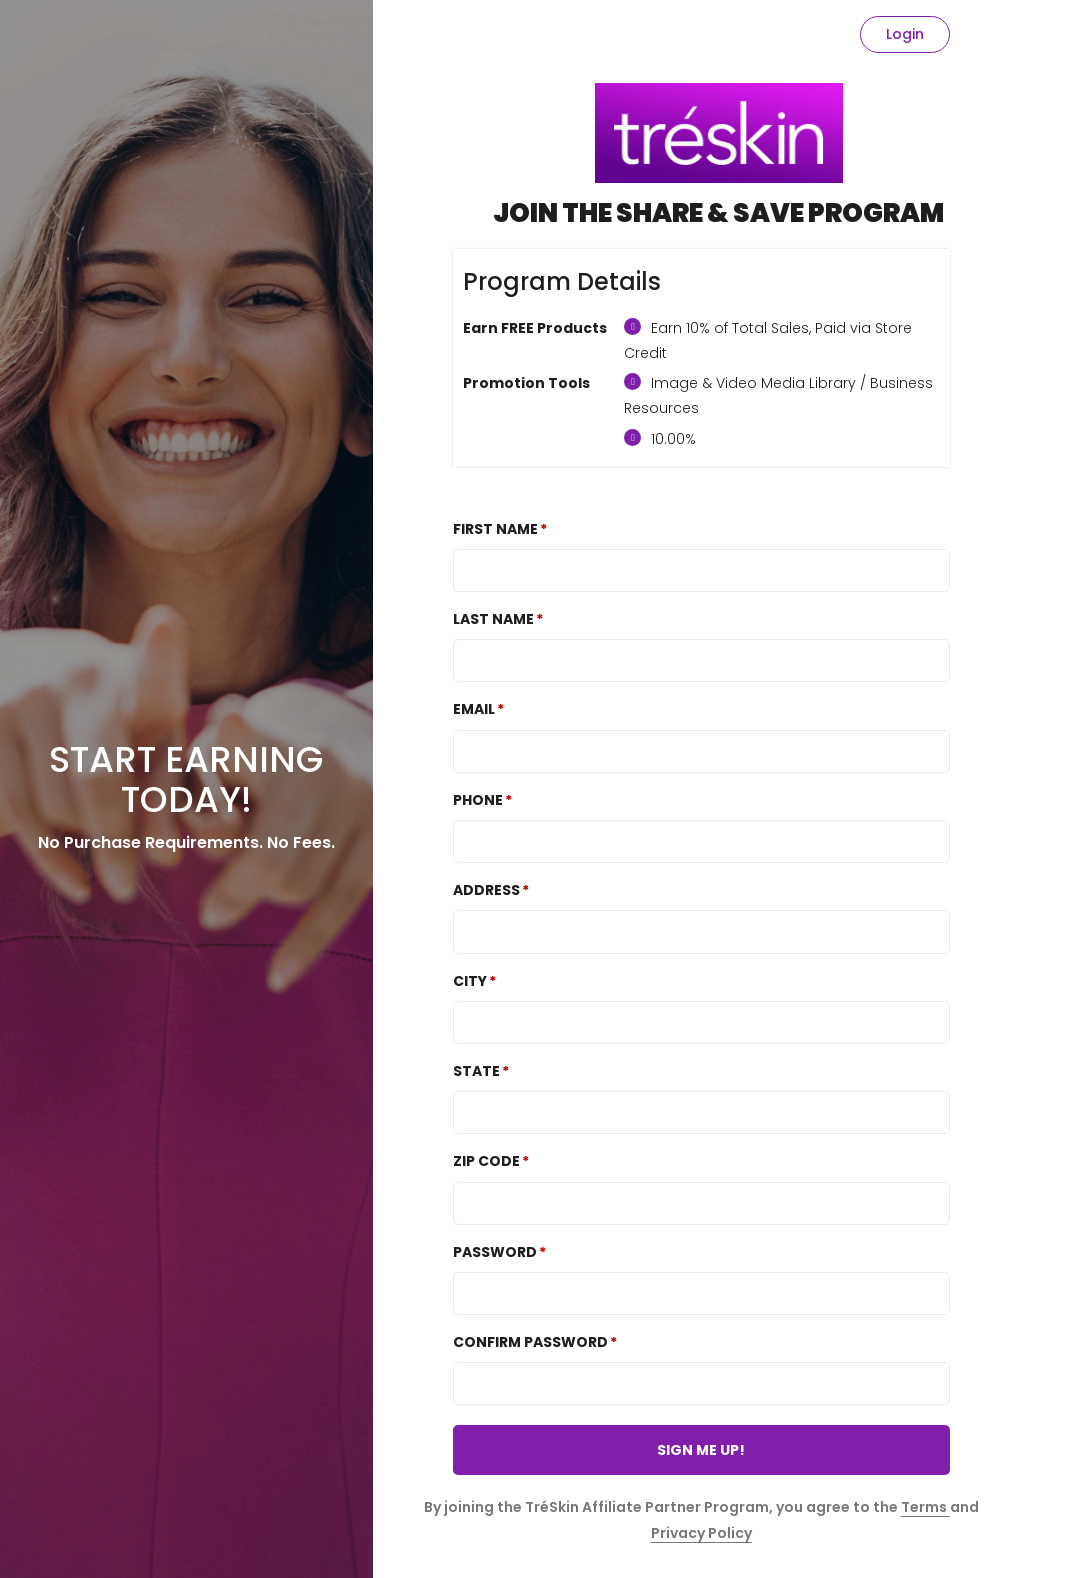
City (470, 981)
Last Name (493, 619)
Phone (478, 800)
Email (474, 709)
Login (905, 34)
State (476, 1071)
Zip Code (486, 1161)
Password (495, 1252)
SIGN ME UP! (701, 1450)
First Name (495, 529)
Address (486, 890)
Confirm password (530, 1342)
